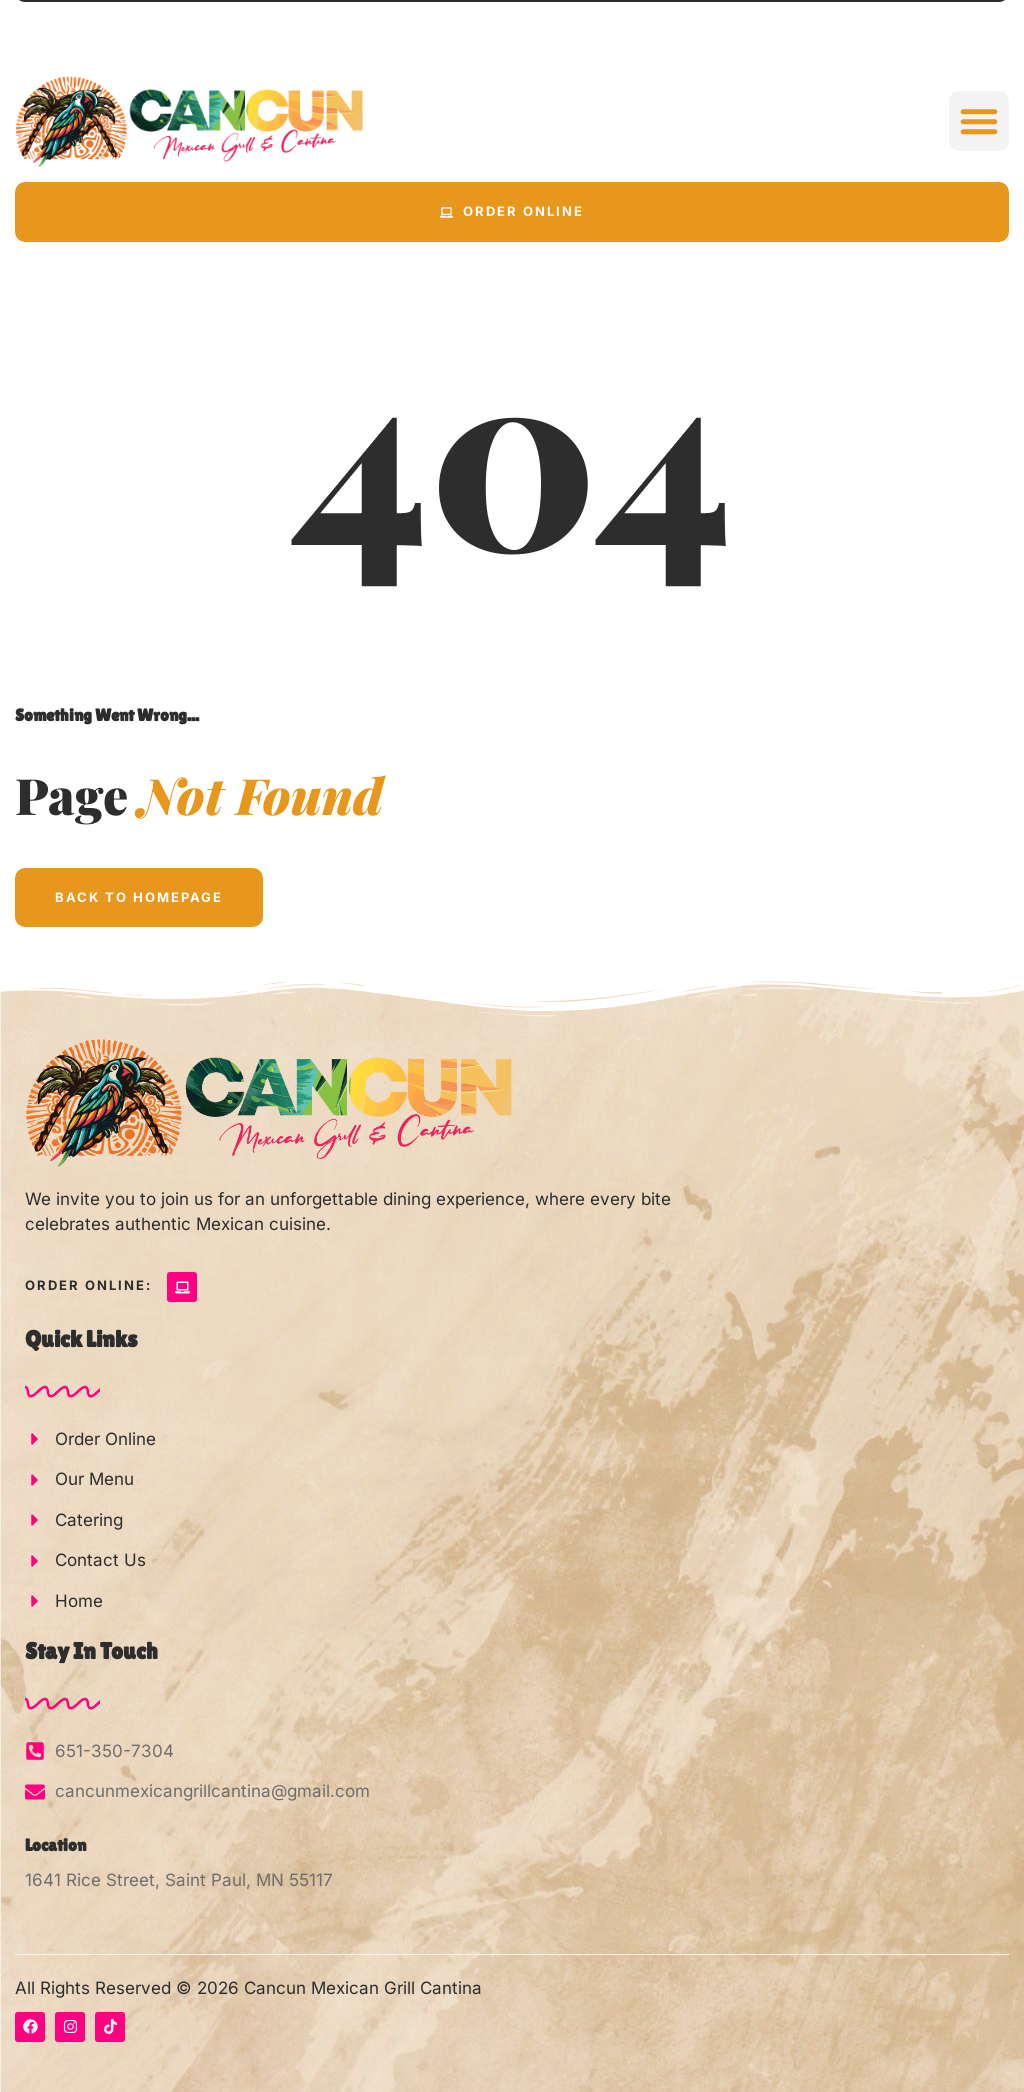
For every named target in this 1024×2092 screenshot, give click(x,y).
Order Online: (88, 1285)
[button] (979, 121)
